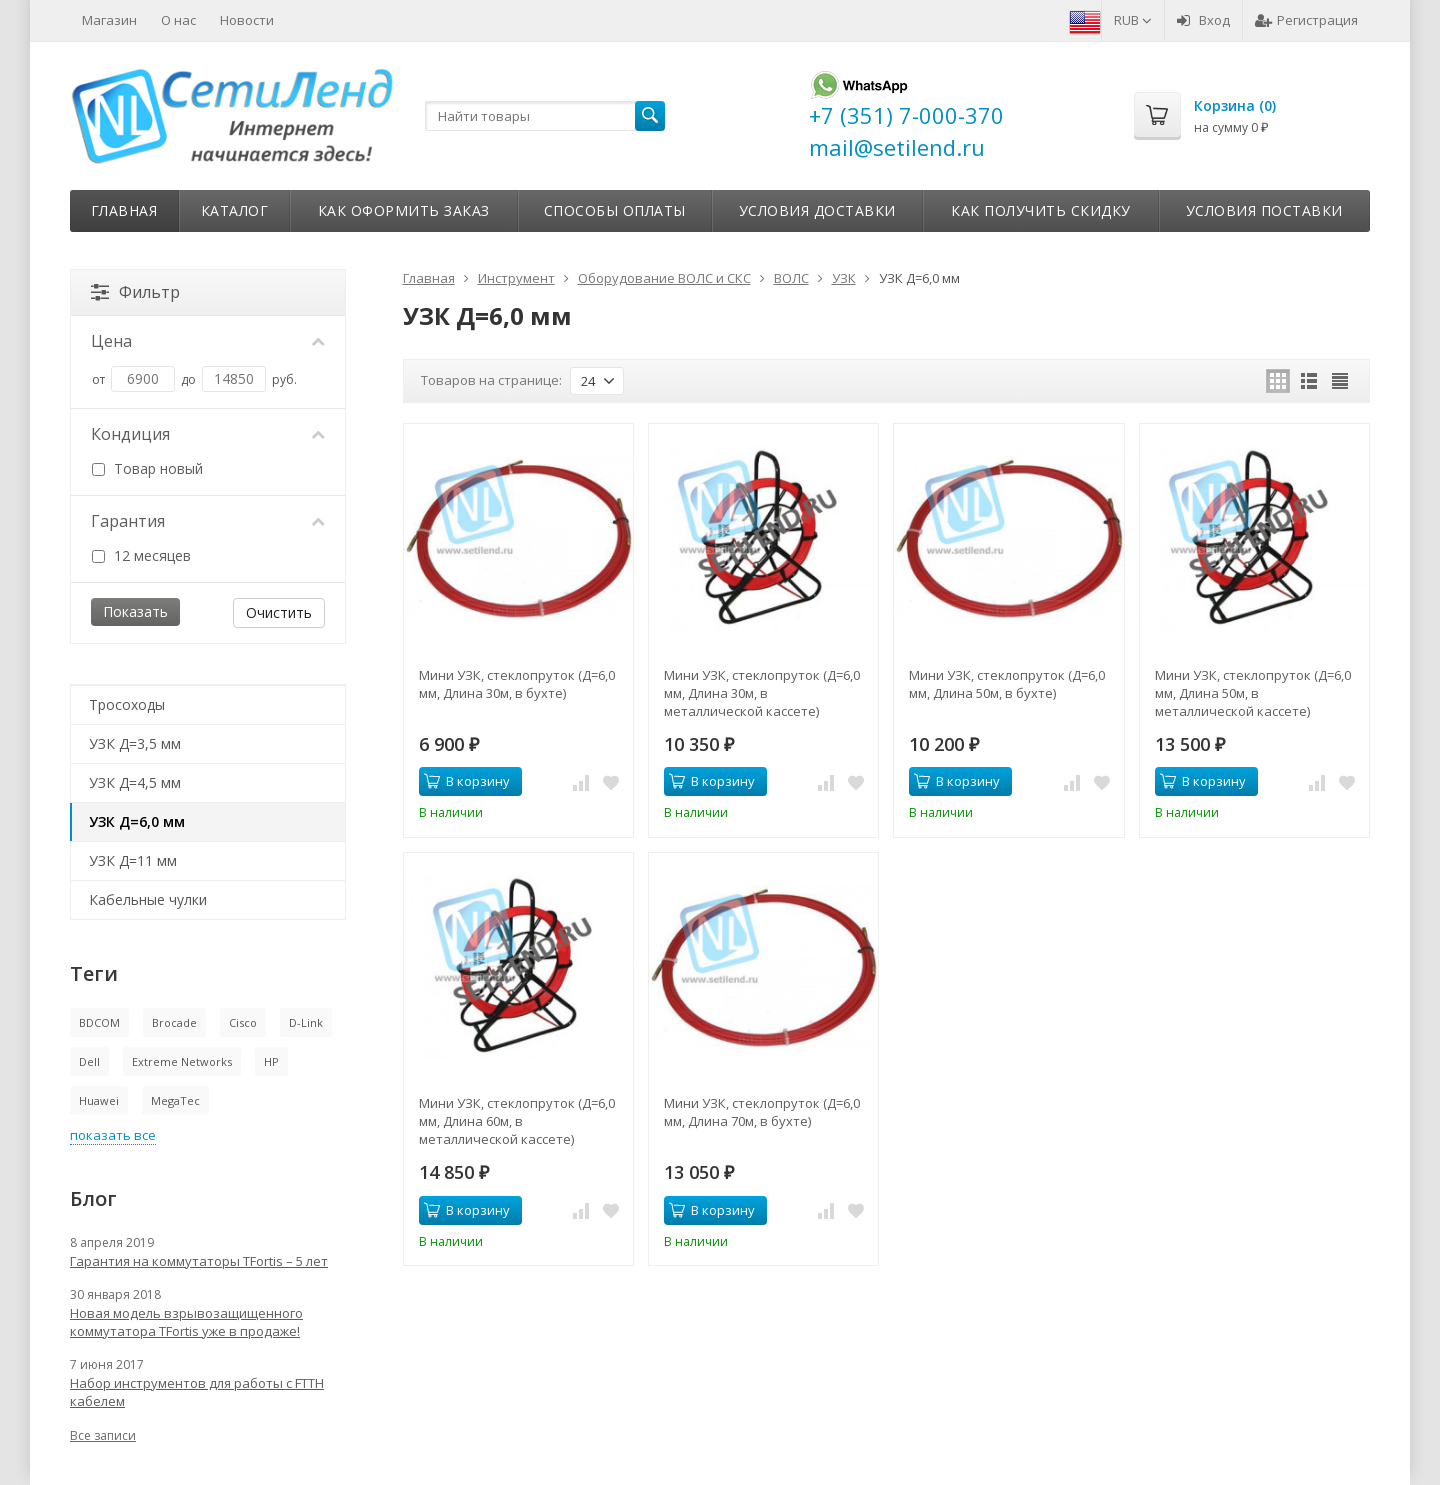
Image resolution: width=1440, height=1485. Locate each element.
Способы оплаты (615, 210)
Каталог (235, 210)
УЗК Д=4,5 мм (135, 782)
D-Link (306, 1022)
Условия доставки (817, 210)
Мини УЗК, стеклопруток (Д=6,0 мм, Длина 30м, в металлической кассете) (762, 693)
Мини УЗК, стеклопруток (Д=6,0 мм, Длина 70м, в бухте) (762, 1112)
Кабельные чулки (148, 899)
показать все (113, 1135)
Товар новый (147, 468)
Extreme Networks (182, 1061)
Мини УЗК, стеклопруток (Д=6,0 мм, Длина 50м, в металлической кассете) (1253, 693)
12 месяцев (141, 555)
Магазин (109, 20)
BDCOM (99, 1022)
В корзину (467, 781)
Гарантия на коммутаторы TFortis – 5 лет (199, 1261)
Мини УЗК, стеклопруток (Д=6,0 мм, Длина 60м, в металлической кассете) (517, 1121)
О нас (178, 20)
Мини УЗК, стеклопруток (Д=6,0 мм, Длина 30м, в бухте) (517, 684)
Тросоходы (127, 704)
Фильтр (135, 292)
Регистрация (1306, 20)
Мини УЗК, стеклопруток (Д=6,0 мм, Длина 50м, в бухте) (1007, 684)
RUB (1133, 20)
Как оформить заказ (404, 210)
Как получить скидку (1041, 210)
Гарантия (208, 521)
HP (271, 1061)
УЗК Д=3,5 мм (135, 743)
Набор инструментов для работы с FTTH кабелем (197, 1392)
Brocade (174, 1022)
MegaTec (175, 1100)
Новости (247, 20)
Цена (208, 341)
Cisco (243, 1022)
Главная (124, 210)
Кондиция (208, 434)
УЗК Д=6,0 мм (137, 821)
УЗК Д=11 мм (133, 860)
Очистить (279, 612)
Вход (1203, 20)
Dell (89, 1061)
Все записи (103, 1435)
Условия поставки (1264, 210)
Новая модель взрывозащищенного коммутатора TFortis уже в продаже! (186, 1322)
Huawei (99, 1100)
